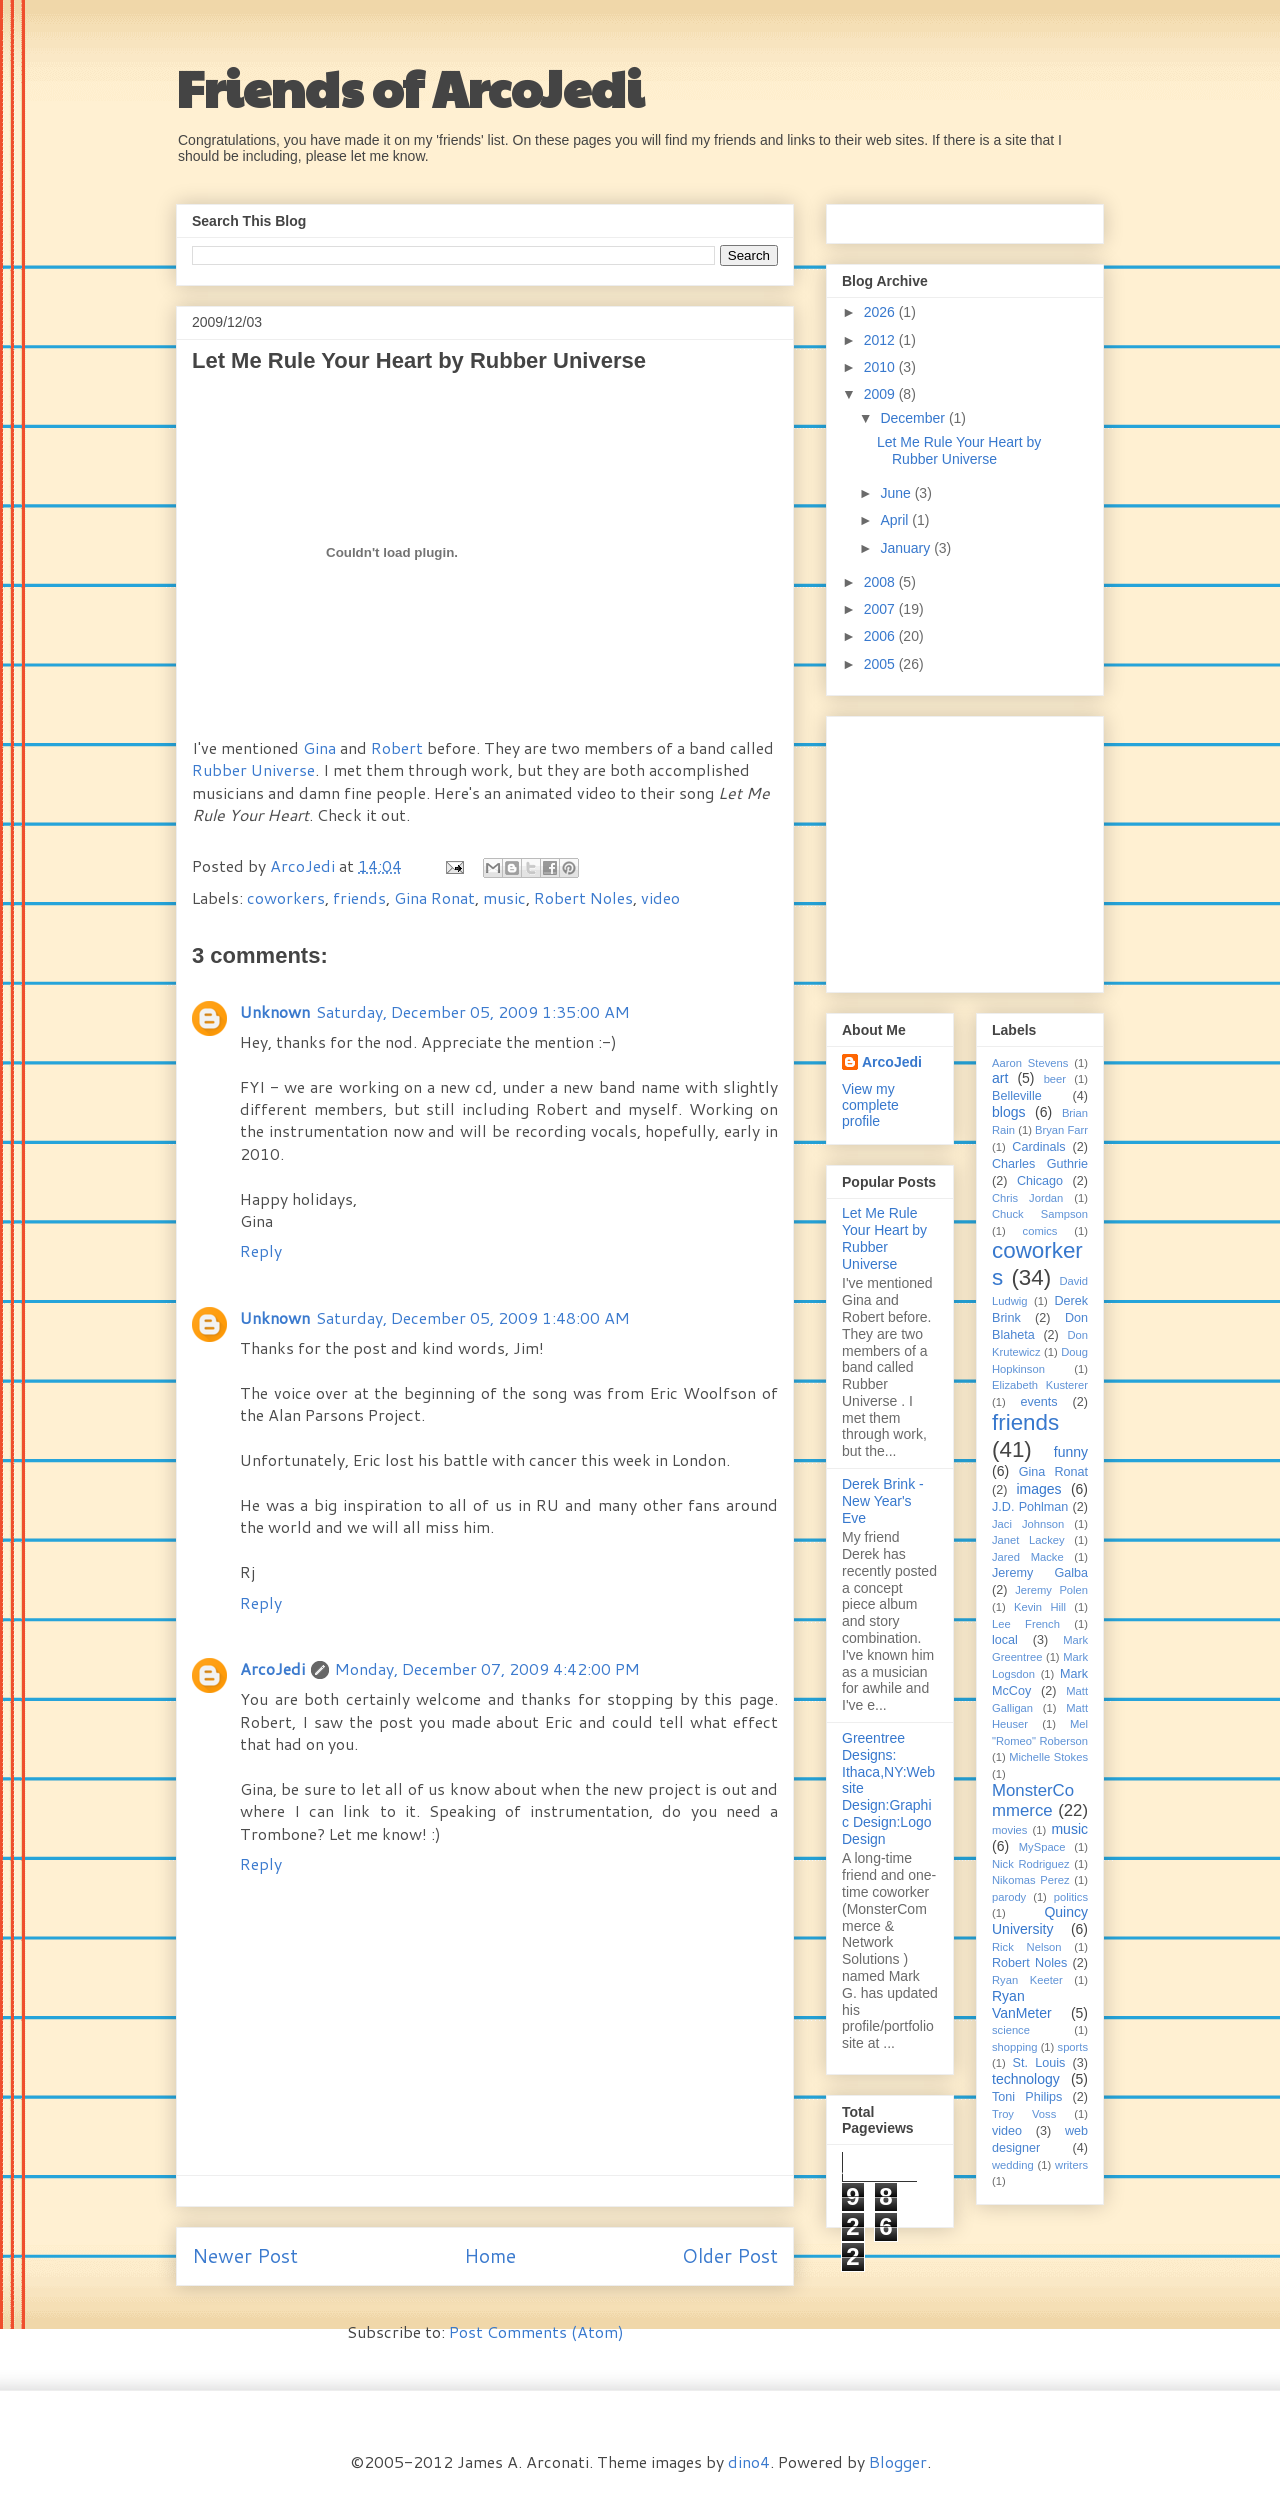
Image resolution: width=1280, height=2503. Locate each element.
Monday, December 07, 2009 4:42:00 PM (487, 1668)
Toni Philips (1027, 2097)
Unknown (275, 1011)
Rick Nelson (1026, 1947)
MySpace (1042, 1847)
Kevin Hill (1040, 1607)
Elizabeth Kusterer (1040, 1385)
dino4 (749, 2461)
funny (1071, 1452)
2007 (881, 609)
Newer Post (245, 2255)
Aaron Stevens (1030, 1063)
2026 (881, 312)
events (1038, 1402)
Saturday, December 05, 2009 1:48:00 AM (473, 1317)
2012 (881, 340)
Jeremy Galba (1040, 1573)
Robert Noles (583, 897)
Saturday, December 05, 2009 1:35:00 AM (473, 1011)
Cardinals (1038, 1147)
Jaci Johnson (1028, 1524)
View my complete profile (870, 1105)
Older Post (730, 2255)
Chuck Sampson (1040, 1214)
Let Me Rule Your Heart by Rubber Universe (959, 450)
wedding (1013, 2165)
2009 (881, 394)
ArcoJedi (304, 865)
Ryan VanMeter (1022, 2004)
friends (359, 897)
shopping (1014, 2047)
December (914, 418)
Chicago (1040, 1181)
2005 (881, 664)
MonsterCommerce (1033, 1800)
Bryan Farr (1061, 1130)
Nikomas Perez (1031, 1880)
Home (490, 2255)
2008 (881, 582)
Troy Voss (1024, 2114)
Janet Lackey (1028, 1540)
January (907, 548)
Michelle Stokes (1048, 1757)
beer (1055, 1079)
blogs (1008, 1112)
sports (1073, 2047)
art (1000, 1078)
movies (1009, 1830)
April (896, 520)
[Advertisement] (967, 849)
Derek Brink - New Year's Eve (883, 1501)
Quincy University (1040, 1920)
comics (1040, 1231)
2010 (881, 367)
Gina (319, 747)
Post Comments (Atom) (536, 2331)
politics (1071, 1897)
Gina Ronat (434, 897)
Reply (261, 1250)
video (660, 897)
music (504, 897)
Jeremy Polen (1051, 1590)
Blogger (898, 2461)
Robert (397, 747)
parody (1009, 1897)
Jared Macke (1028, 1557)
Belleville (1017, 1096)
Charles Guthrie (1040, 1164)
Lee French (1026, 1624)
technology (1026, 2079)
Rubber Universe (253, 769)
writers (1071, 2165)
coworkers (286, 897)
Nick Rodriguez (1031, 1864)
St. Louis (1039, 2063)
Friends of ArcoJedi (410, 87)
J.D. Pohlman (1030, 1507)
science (1011, 2030)
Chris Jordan (1027, 1198)
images (1038, 1489)
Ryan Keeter (1027, 1980)
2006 (881, 636)
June (897, 493)
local (1005, 1640)
